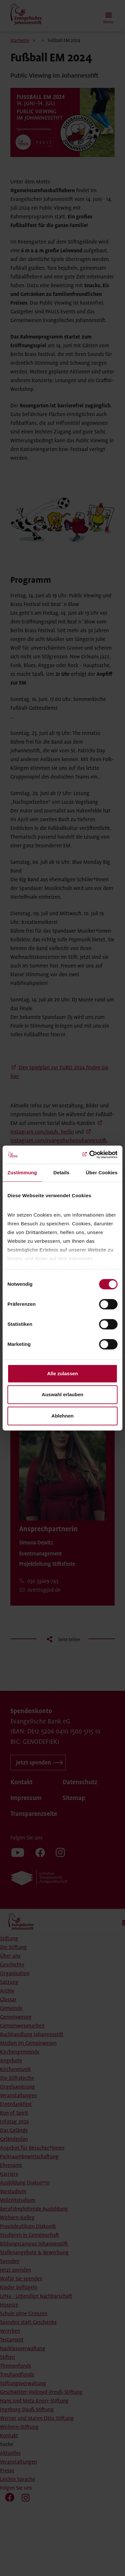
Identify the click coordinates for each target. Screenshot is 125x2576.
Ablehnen (62, 1416)
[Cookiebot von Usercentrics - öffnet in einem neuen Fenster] (90, 1154)
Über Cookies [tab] (102, 1172)
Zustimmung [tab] (22, 1172)
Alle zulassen (62, 1373)
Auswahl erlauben (62, 1394)
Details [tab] (61, 1172)
